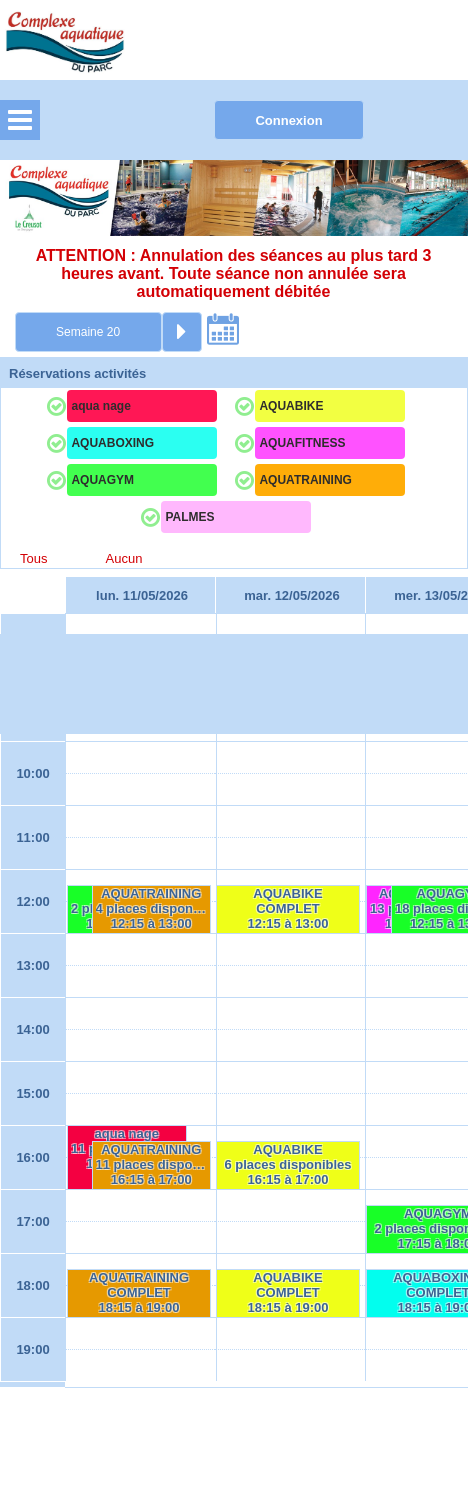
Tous (33, 558)
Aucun (124, 558)
